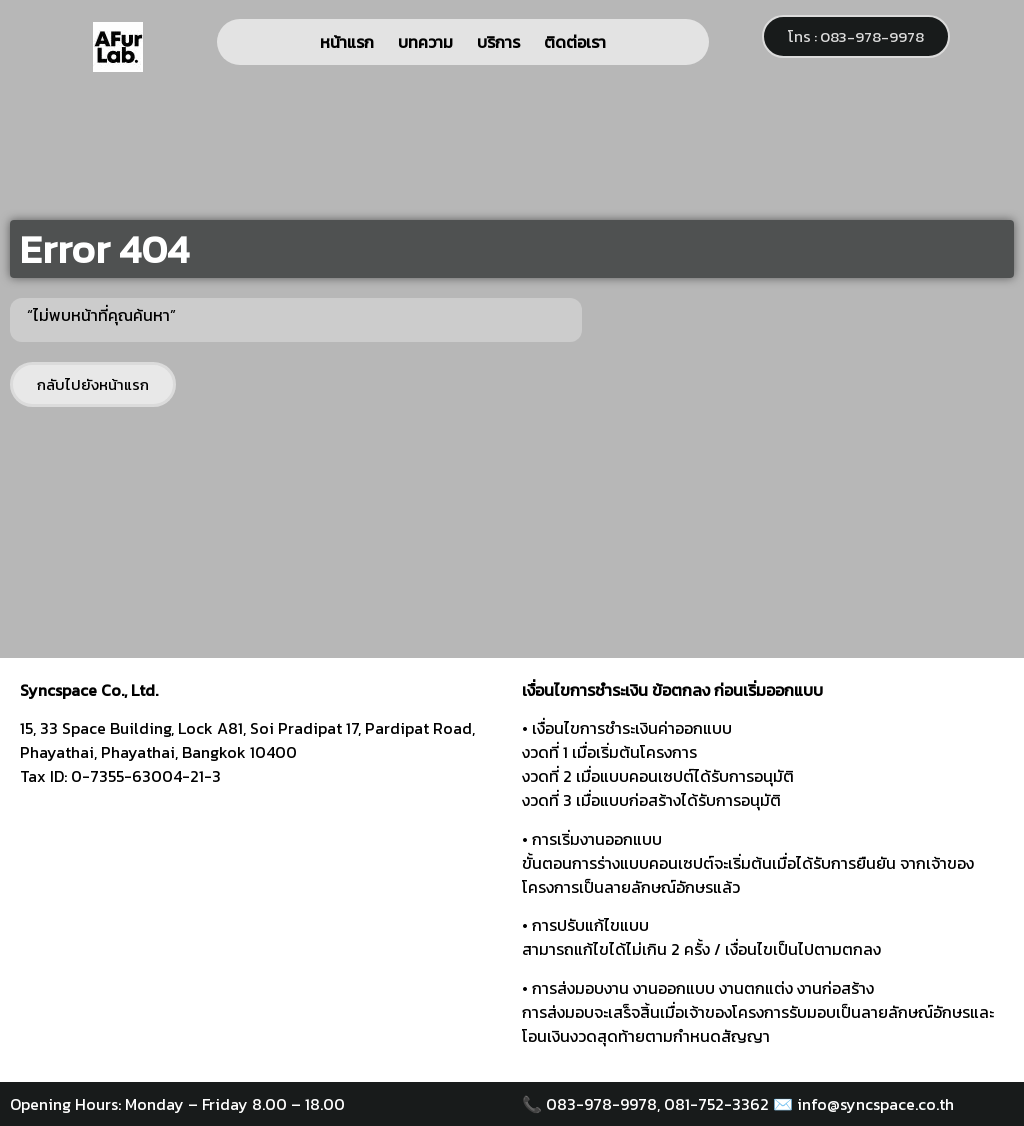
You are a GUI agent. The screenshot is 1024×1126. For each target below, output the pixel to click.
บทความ (425, 42)
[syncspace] (261, 930)
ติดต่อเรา (575, 42)
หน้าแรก (347, 42)
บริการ (498, 42)
